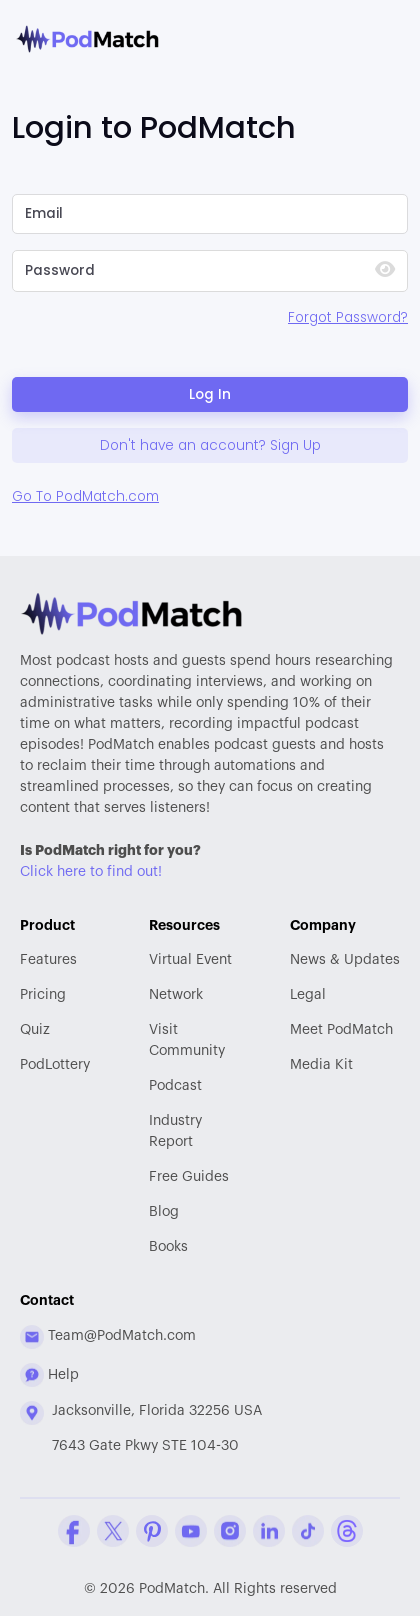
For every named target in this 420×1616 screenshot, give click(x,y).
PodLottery (55, 1065)
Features (48, 960)
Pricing (43, 995)
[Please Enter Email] (210, 214)
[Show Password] (385, 271)
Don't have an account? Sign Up (210, 445)
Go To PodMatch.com (85, 496)
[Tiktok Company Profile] (308, 1531)
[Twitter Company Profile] (113, 1531)
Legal (308, 995)
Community (190, 1039)
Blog (164, 1212)
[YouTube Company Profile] (191, 1531)
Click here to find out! (91, 872)
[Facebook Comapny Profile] (74, 1531)
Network (176, 995)
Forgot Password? (348, 317)
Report (190, 1130)
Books (168, 1247)
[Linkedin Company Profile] (269, 1531)
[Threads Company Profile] (347, 1531)
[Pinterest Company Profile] (152, 1531)
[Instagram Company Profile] (230, 1531)
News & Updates (345, 960)
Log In (210, 394)
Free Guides (189, 1177)
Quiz (35, 1030)
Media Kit (321, 1065)
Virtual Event (190, 960)
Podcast (175, 1086)
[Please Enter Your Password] (185, 271)
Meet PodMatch (341, 1030)
